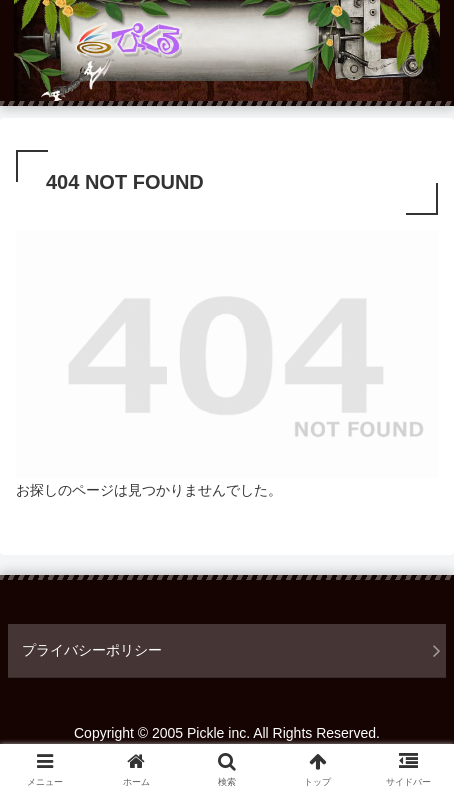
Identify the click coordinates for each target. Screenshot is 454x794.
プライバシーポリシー (92, 650)
